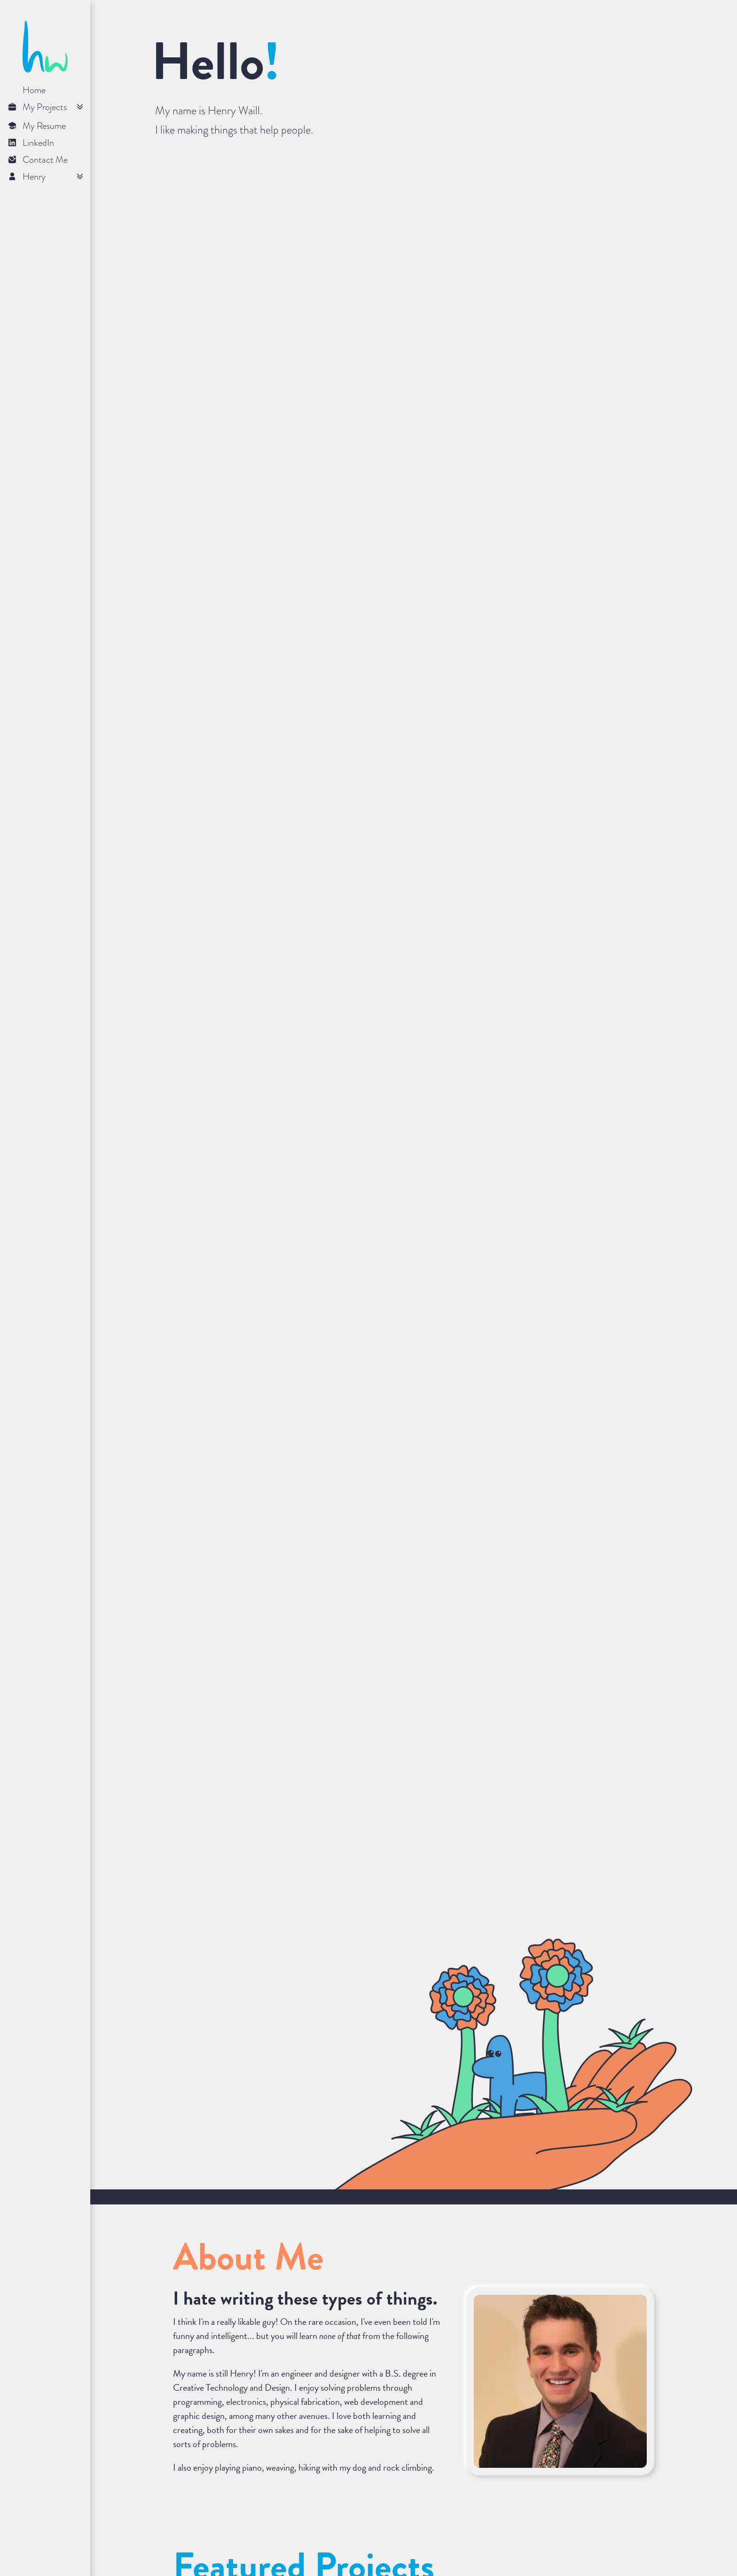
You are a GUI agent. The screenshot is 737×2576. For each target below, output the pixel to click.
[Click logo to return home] (45, 70)
